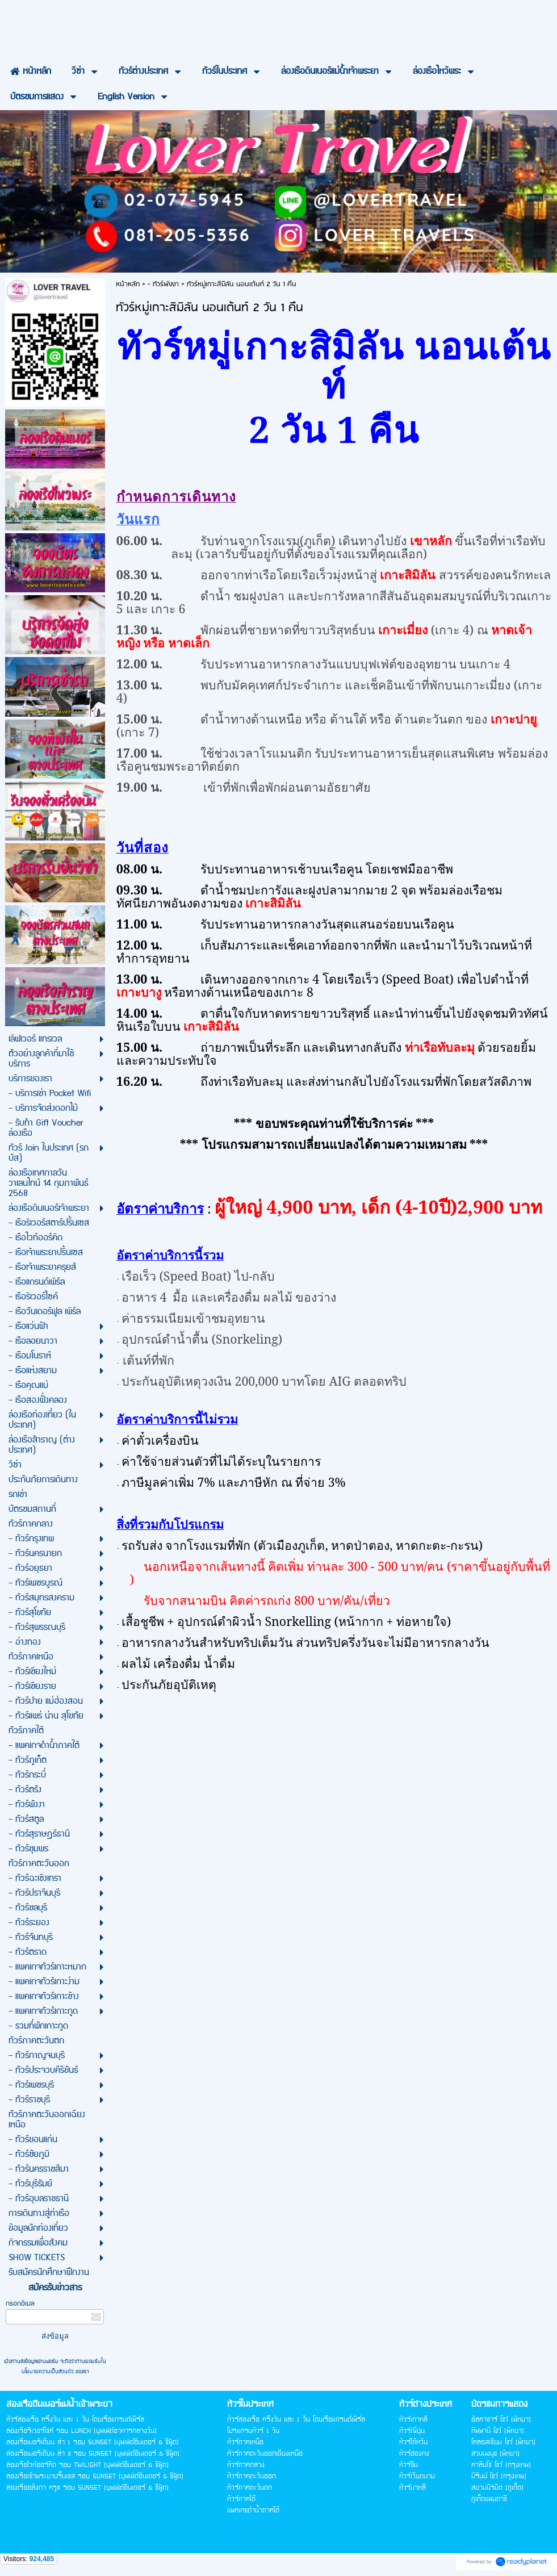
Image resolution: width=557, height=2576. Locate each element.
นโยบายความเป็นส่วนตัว (49, 2371)
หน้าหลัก (128, 284)
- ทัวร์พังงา (163, 284)
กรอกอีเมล (20, 2304)
